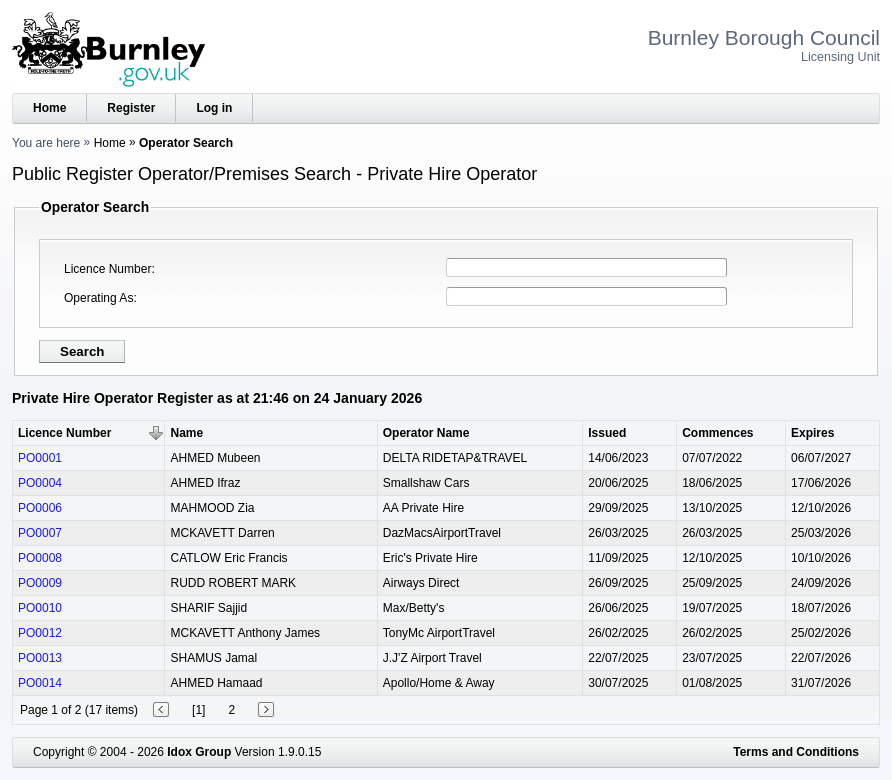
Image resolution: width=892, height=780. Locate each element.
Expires (812, 433)
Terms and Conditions (796, 752)
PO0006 (40, 508)
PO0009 (40, 583)
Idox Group (199, 752)
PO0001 (40, 458)
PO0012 (40, 633)
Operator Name (426, 433)
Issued (607, 433)
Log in (214, 108)
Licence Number (107, 269)
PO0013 (40, 658)
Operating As (98, 298)
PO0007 (40, 533)
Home (49, 108)
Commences (717, 433)
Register (131, 108)
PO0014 (40, 683)
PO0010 (40, 608)
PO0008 (40, 558)
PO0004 (40, 483)
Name (186, 433)
